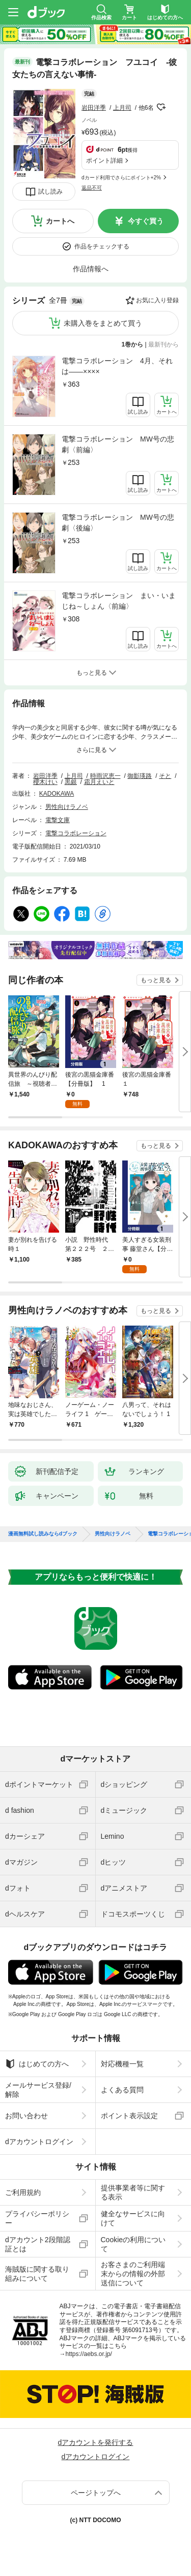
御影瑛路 (139, 775)
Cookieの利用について (133, 2244)
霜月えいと (99, 782)
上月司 (122, 107)
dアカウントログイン (39, 2142)
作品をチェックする (101, 246)
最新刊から (163, 344)
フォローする (161, 107)
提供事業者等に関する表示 (133, 2192)
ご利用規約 (23, 2192)
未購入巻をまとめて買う (103, 323)
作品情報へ (90, 269)
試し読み (50, 191)
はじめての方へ (37, 2064)
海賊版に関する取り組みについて (37, 2273)
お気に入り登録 (157, 300)
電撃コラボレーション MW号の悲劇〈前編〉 (118, 444)
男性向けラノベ (66, 806)
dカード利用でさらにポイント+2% (121, 177)
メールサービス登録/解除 (38, 2089)
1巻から (133, 344)
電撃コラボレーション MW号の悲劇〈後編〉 (118, 522)
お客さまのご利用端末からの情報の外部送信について (133, 2273)
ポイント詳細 (104, 160)
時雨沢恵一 (105, 775)
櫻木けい (45, 782)
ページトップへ (96, 2493)
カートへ (60, 221)
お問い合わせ (26, 2116)
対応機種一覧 (122, 2064)
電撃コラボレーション (75, 833)
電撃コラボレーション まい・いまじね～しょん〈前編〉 (119, 600)
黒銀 (71, 782)
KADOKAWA (56, 793)
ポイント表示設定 (129, 2116)
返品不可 (91, 188)
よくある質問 (122, 2090)
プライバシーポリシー (37, 2218)
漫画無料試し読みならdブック (42, 1533)
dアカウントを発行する (95, 2442)
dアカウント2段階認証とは (37, 2244)
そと (165, 775)
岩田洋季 (93, 107)
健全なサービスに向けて (133, 2218)
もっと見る (156, 980)
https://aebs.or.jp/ (89, 2354)
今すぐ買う (145, 221)
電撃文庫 (57, 820)
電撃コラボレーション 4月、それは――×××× (117, 366)
